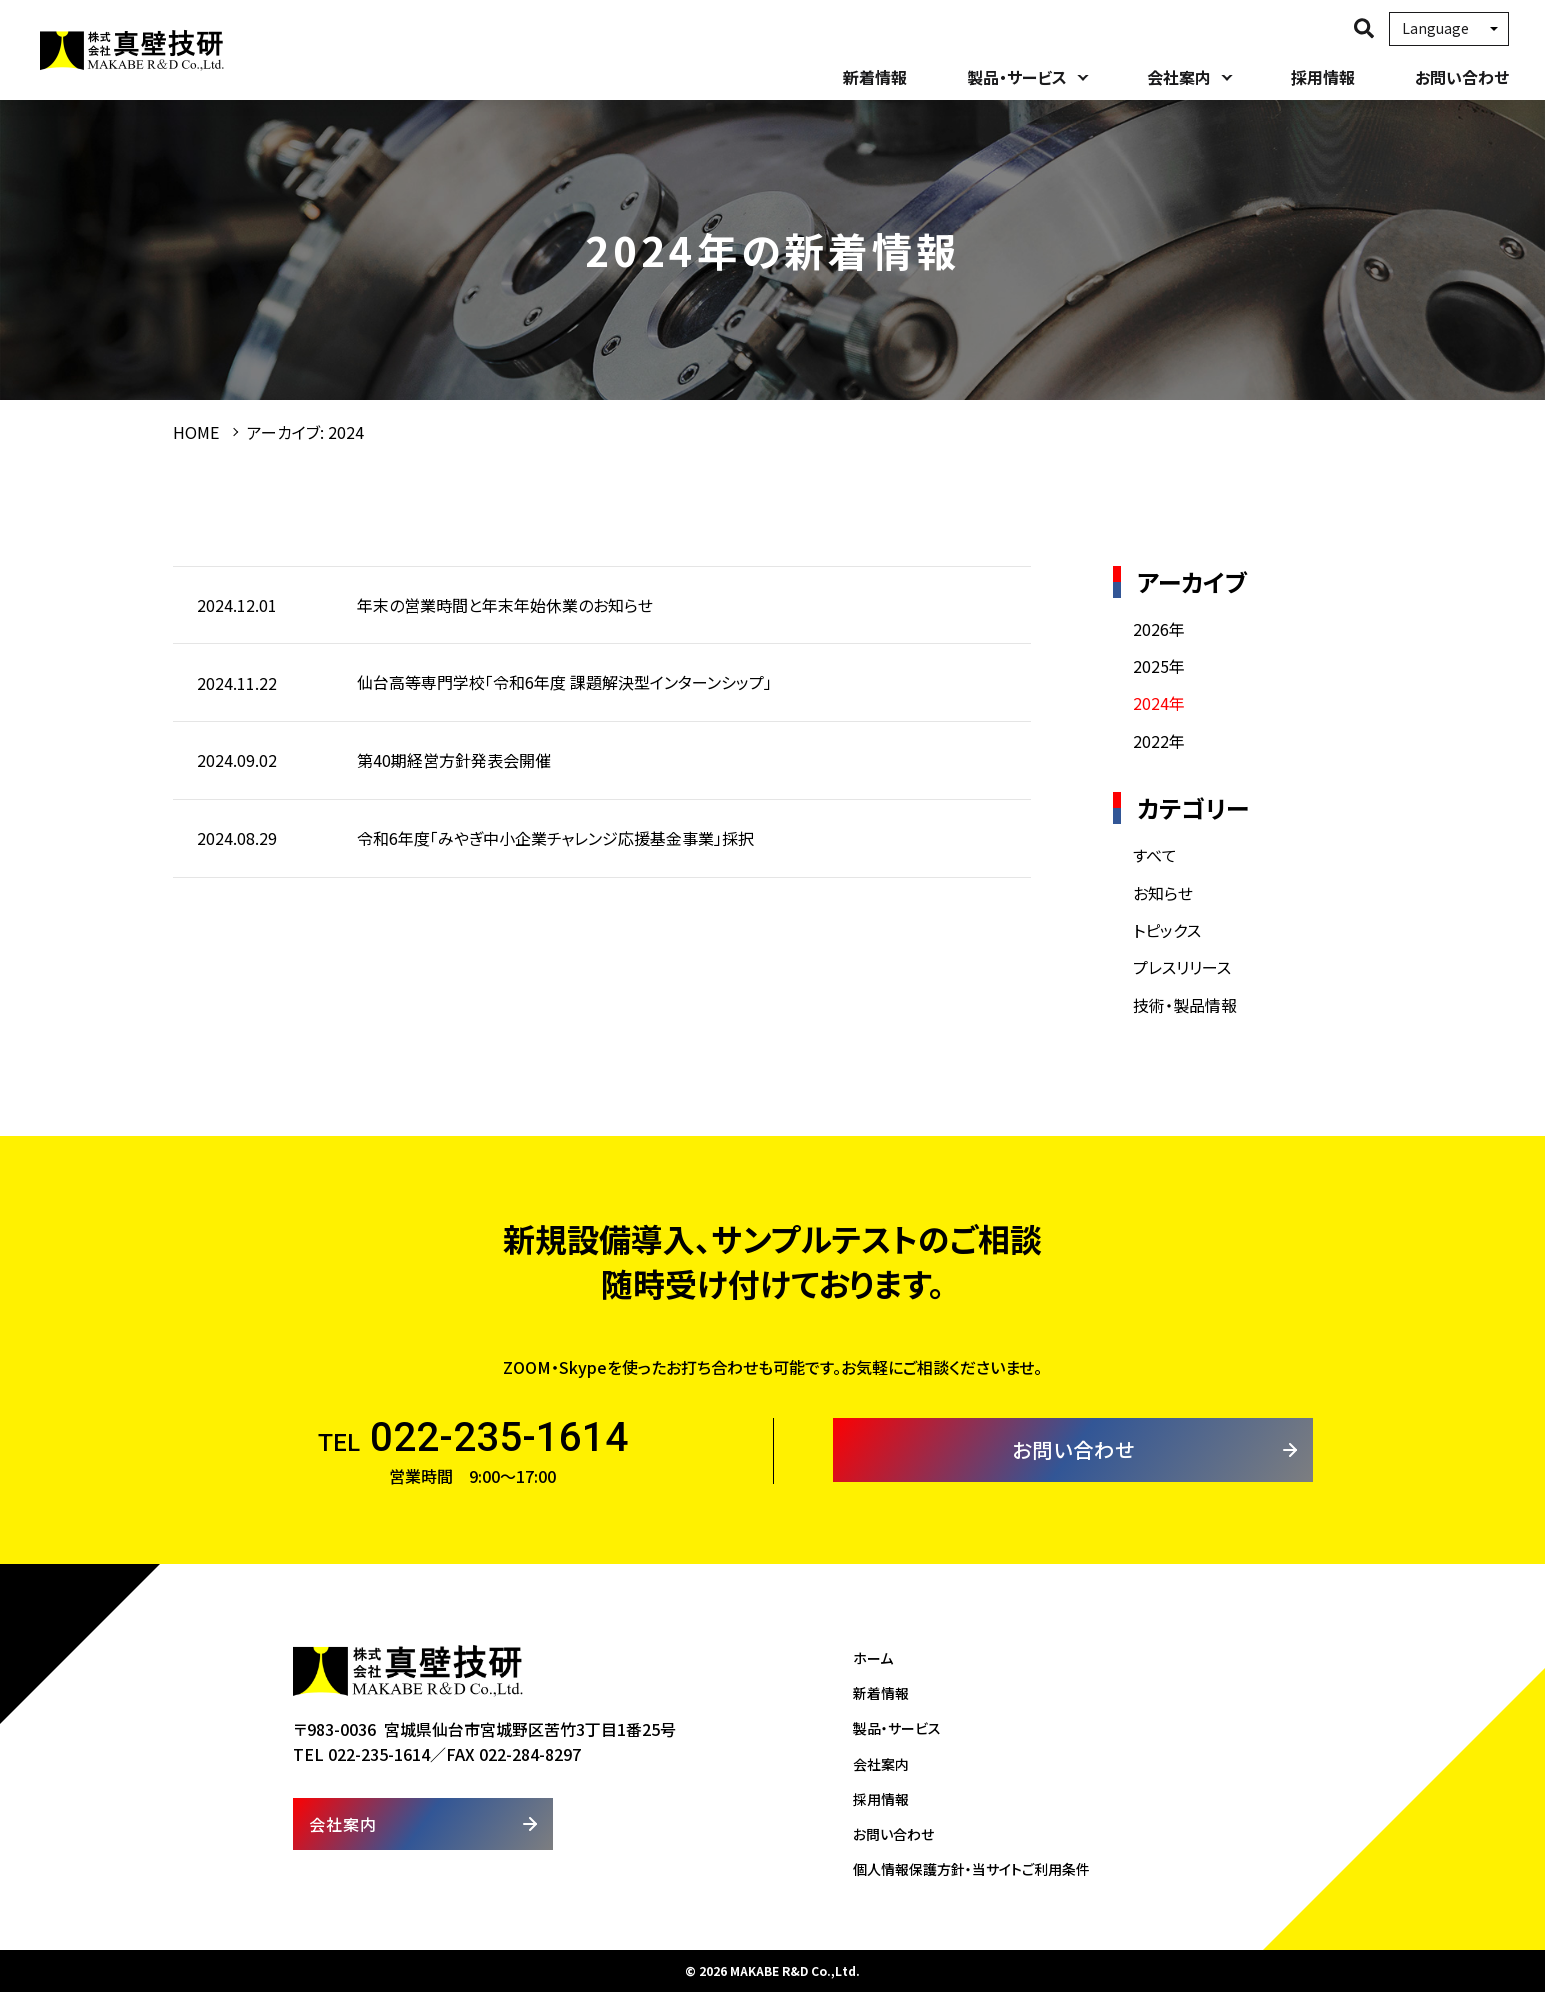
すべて (1155, 855)
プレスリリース (1182, 967)
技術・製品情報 (1185, 1005)
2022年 (1159, 741)
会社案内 (1179, 77)
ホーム (873, 1658)
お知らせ (1163, 893)
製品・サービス (1017, 77)
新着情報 (875, 77)
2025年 (1159, 666)
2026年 (1159, 629)
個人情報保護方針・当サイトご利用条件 (971, 1869)
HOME (196, 432)
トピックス (1167, 930)
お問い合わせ (1462, 77)
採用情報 (1323, 77)
